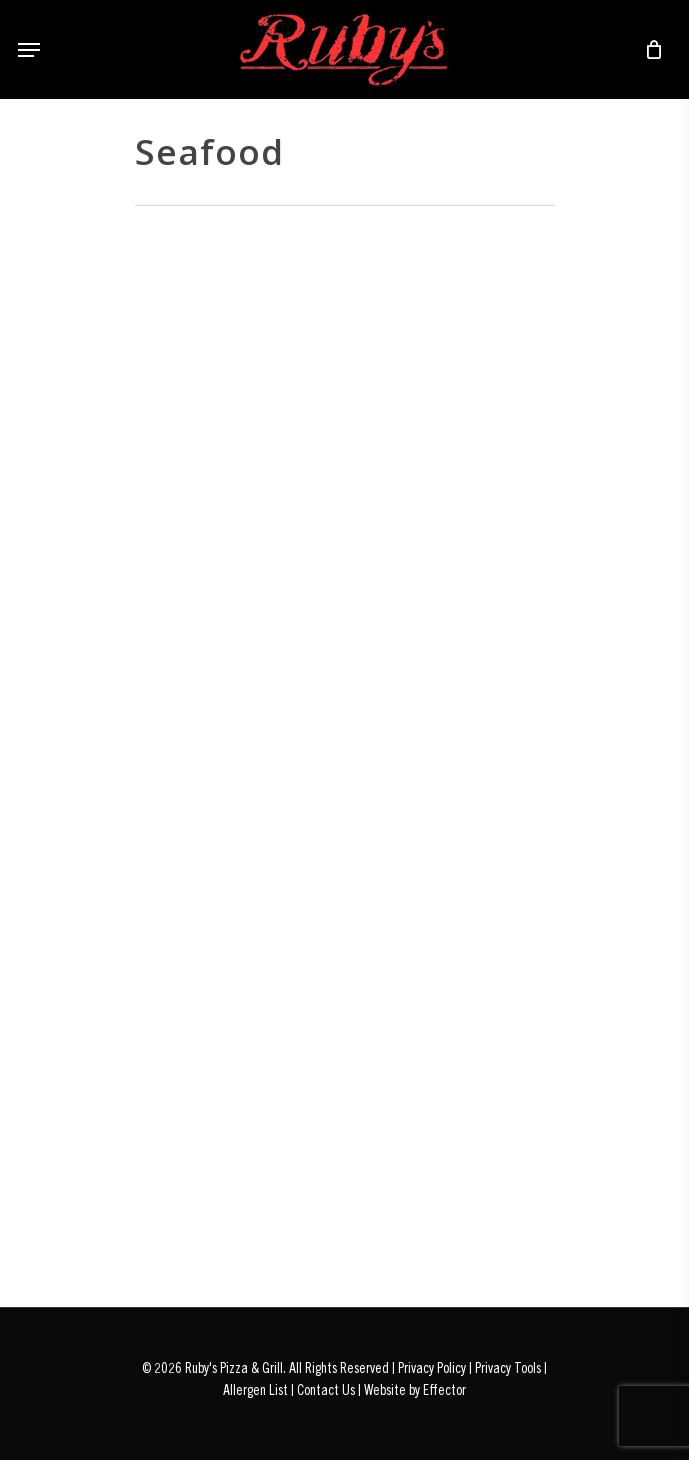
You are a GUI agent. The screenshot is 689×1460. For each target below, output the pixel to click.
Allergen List (255, 1389)
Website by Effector (415, 1389)
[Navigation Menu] (29, 50)
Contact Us (326, 1389)
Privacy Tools (508, 1367)
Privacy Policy (432, 1367)
